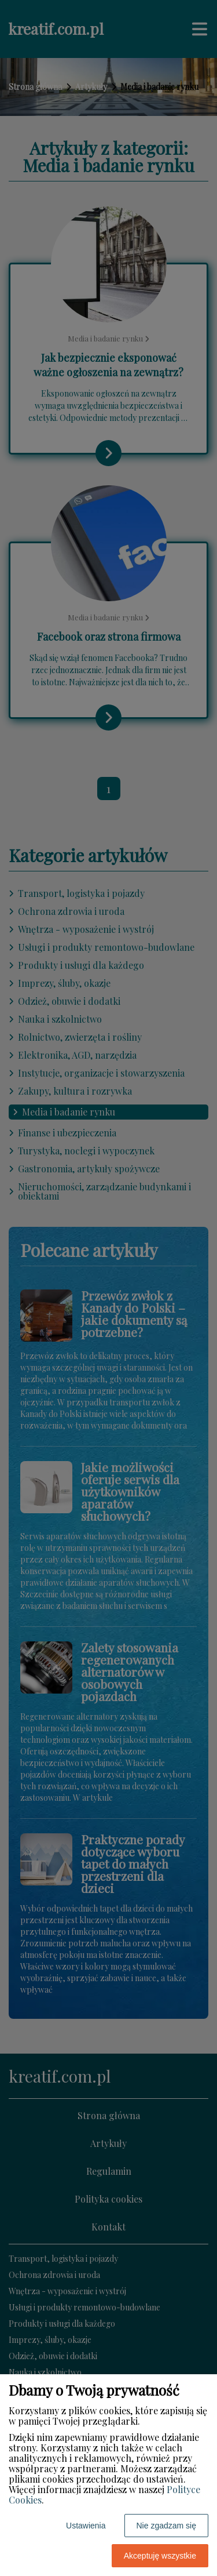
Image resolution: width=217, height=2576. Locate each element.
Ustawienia (85, 2525)
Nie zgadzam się (167, 2525)
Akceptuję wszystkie (160, 2555)
